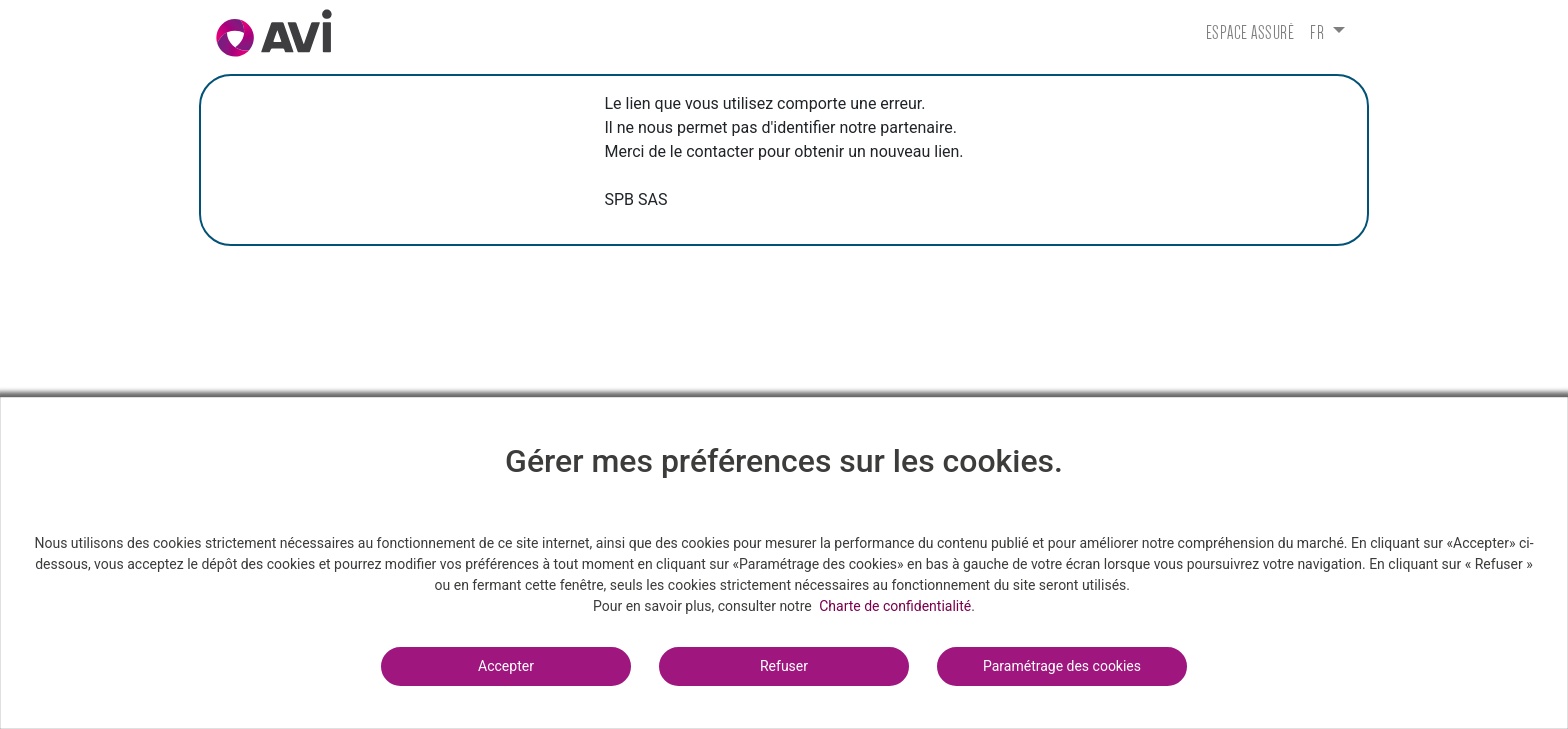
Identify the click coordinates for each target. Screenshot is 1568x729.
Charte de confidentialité (895, 606)
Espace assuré (1250, 32)
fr (1319, 32)
